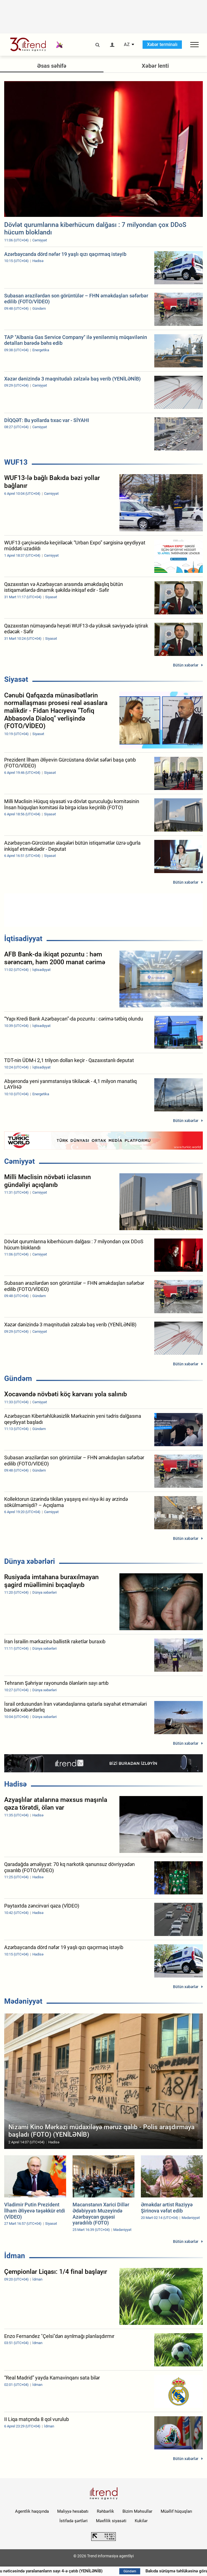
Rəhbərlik (105, 2511)
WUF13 (16, 462)
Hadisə (15, 1784)
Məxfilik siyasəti (111, 2520)
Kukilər (141, 2520)
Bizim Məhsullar (137, 2511)
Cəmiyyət (19, 1161)
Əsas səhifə (51, 65)
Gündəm (18, 1378)
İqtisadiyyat (23, 938)
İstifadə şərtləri (73, 2520)
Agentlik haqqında (32, 2511)
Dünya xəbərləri (29, 1561)
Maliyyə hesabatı (72, 2511)
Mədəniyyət (23, 2001)
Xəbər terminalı (162, 44)
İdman (14, 2256)
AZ (127, 44)
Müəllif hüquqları (176, 2511)
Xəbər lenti (155, 65)
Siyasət (16, 679)
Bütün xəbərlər (185, 665)
